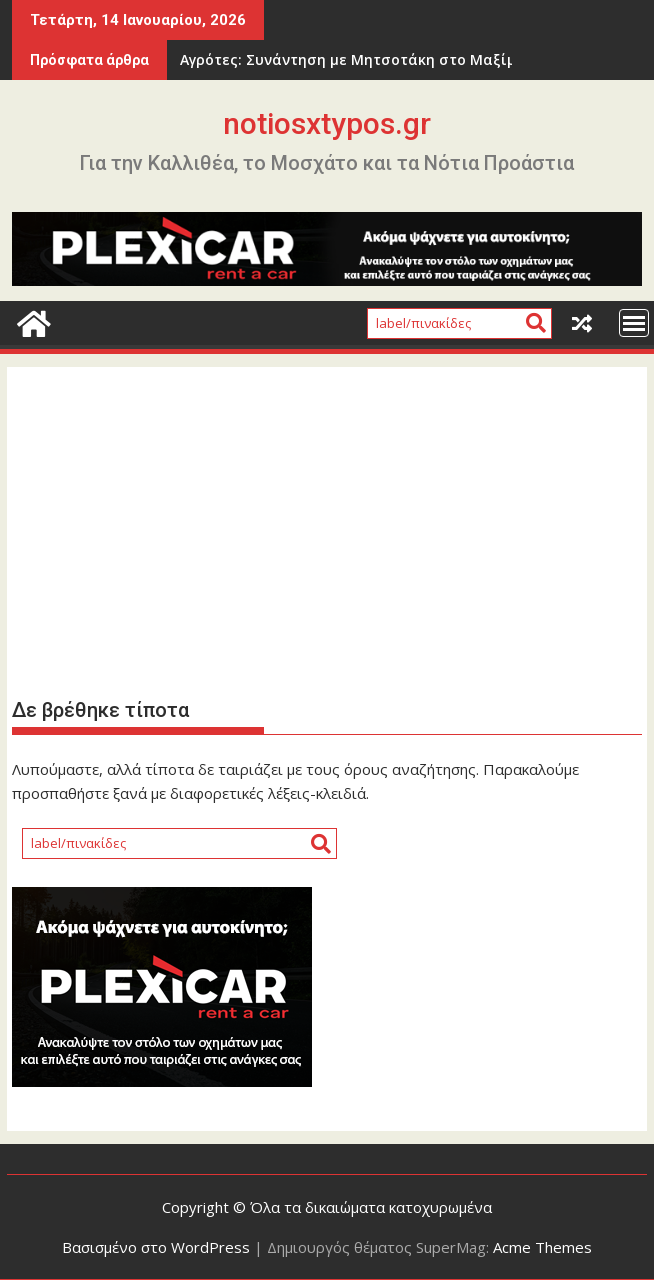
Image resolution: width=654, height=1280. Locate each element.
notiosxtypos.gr (327, 123)
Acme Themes (542, 1247)
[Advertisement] (327, 530)
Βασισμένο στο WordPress (156, 1247)
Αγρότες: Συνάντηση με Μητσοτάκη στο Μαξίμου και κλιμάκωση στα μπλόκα (349, 59)
